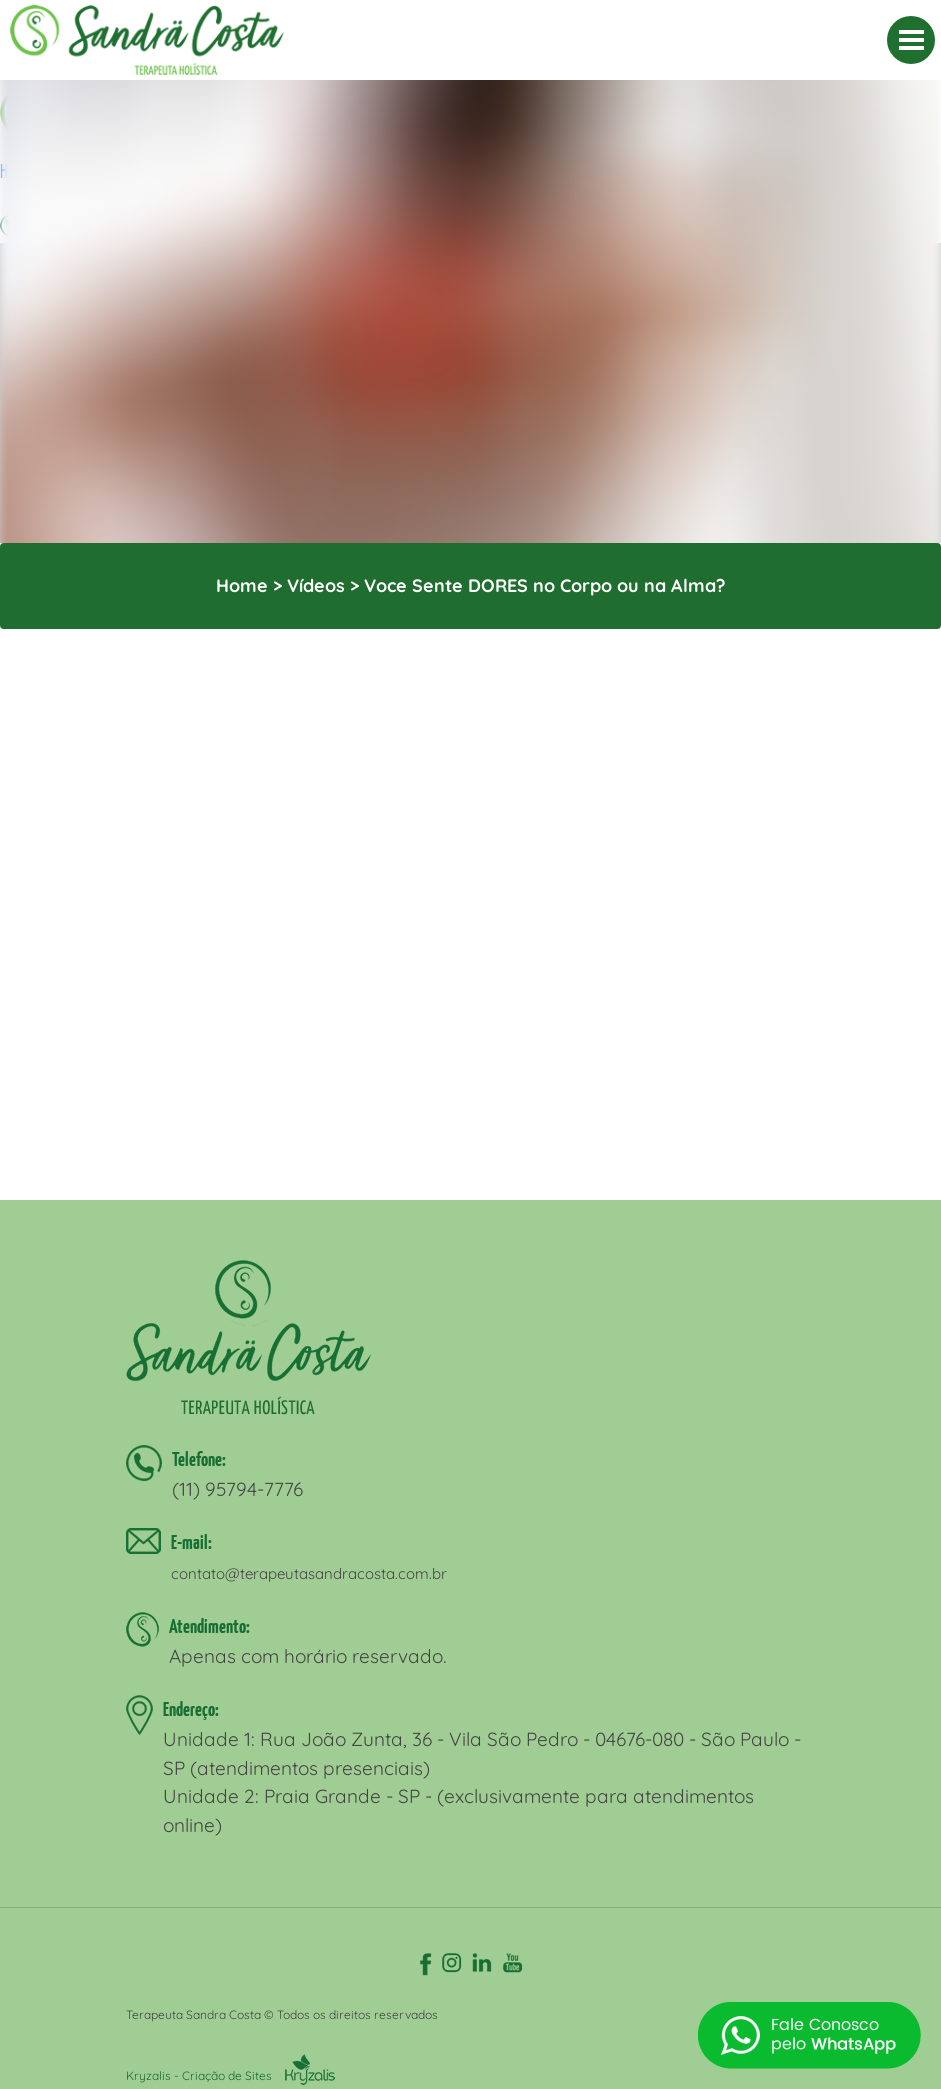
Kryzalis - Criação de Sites (230, 2075)
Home (242, 585)
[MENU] (911, 40)
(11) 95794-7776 (237, 1489)
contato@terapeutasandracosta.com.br (309, 1573)
